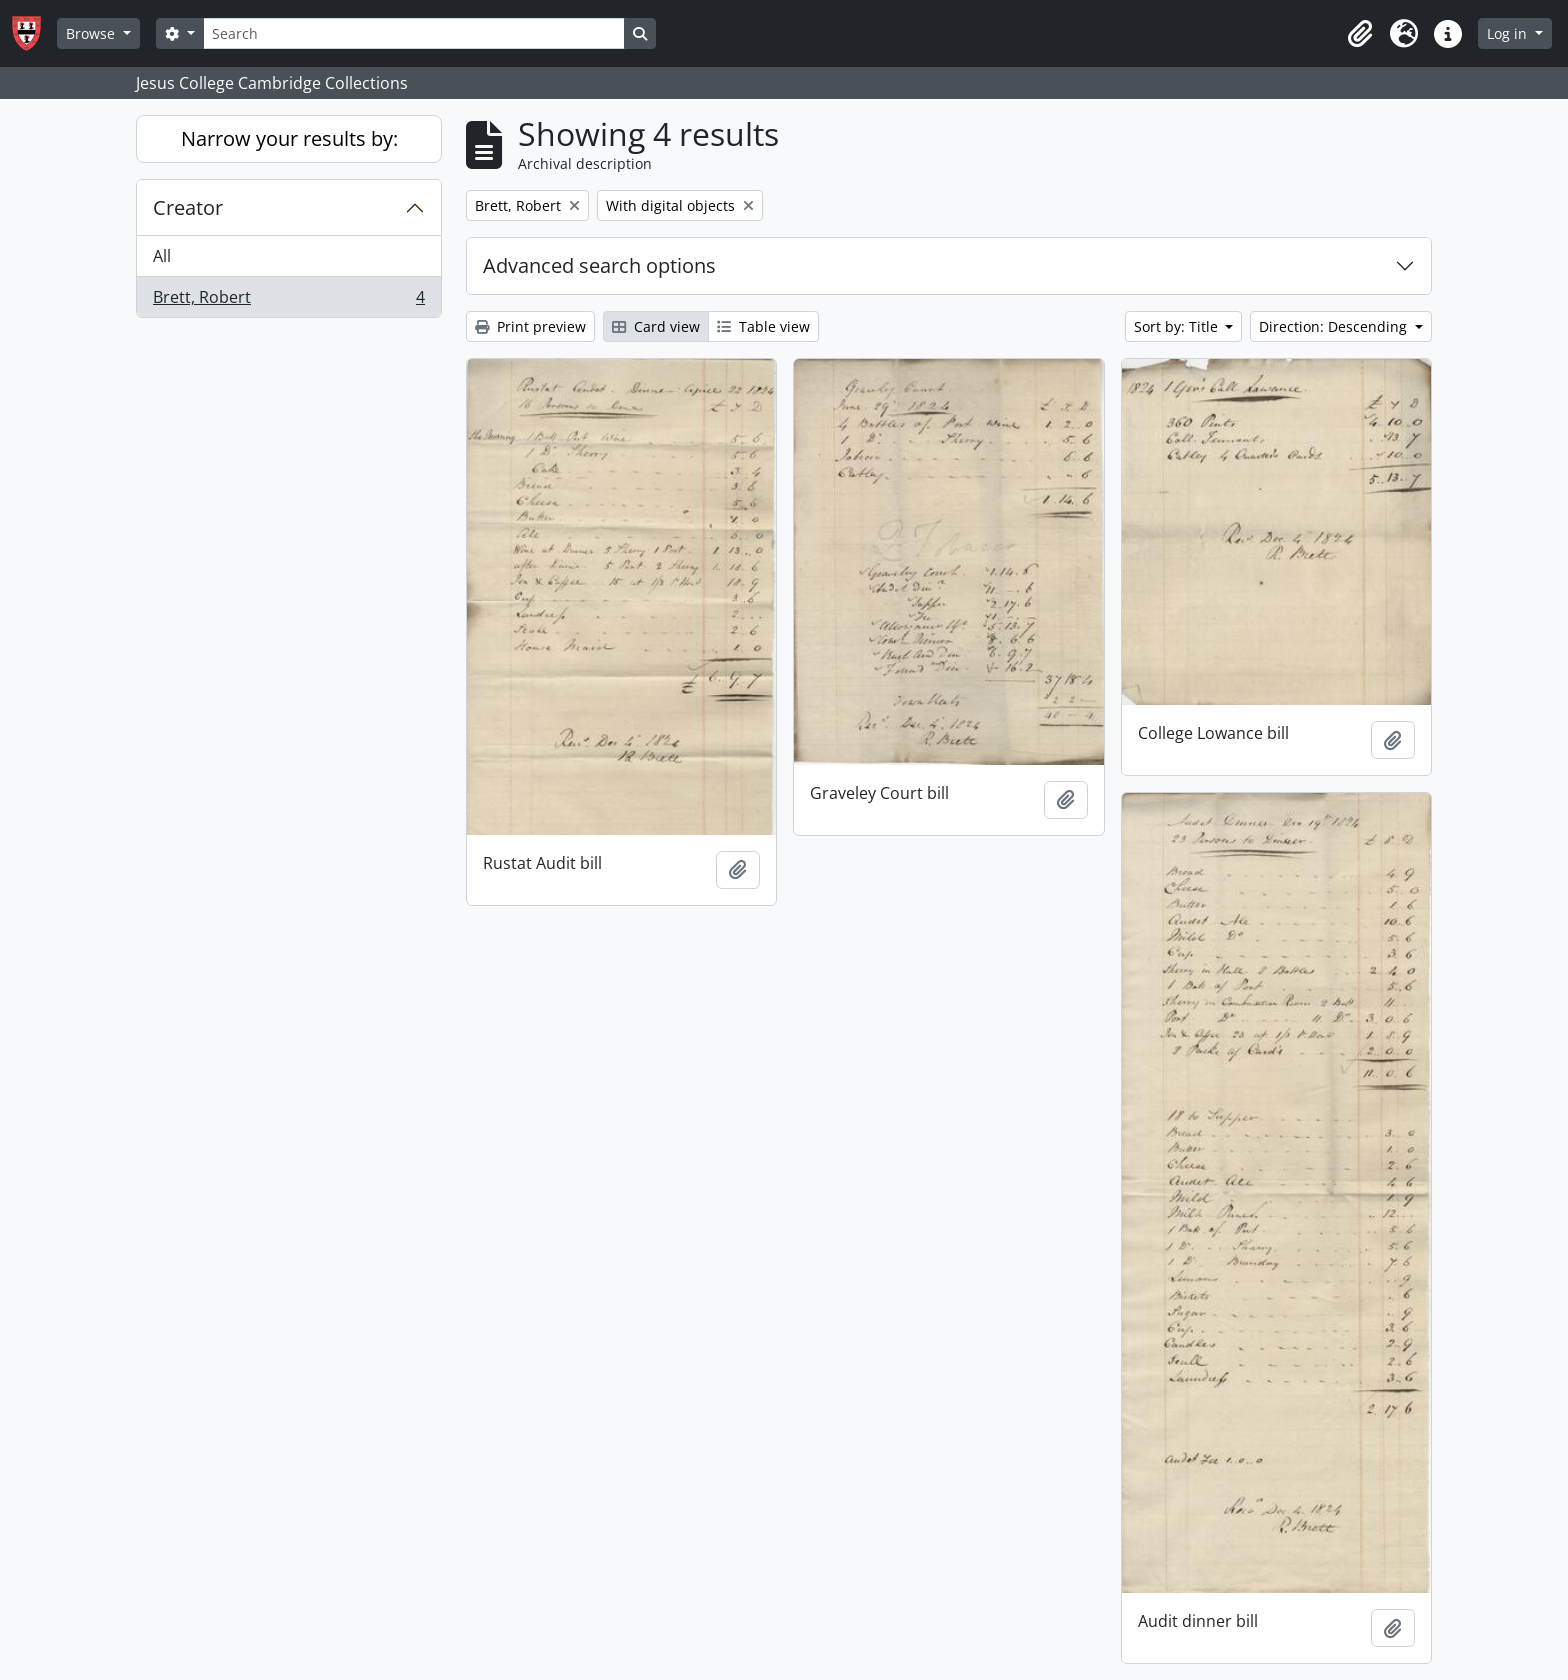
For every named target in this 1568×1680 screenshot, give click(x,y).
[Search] (414, 33)
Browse (92, 33)
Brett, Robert (288, 301)
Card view (656, 326)
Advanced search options (599, 265)
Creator (188, 207)
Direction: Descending (1335, 326)
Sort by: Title (1178, 326)
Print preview (530, 326)
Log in (1509, 33)
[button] (1360, 34)
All (162, 256)
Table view (763, 326)
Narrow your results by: (289, 138)
